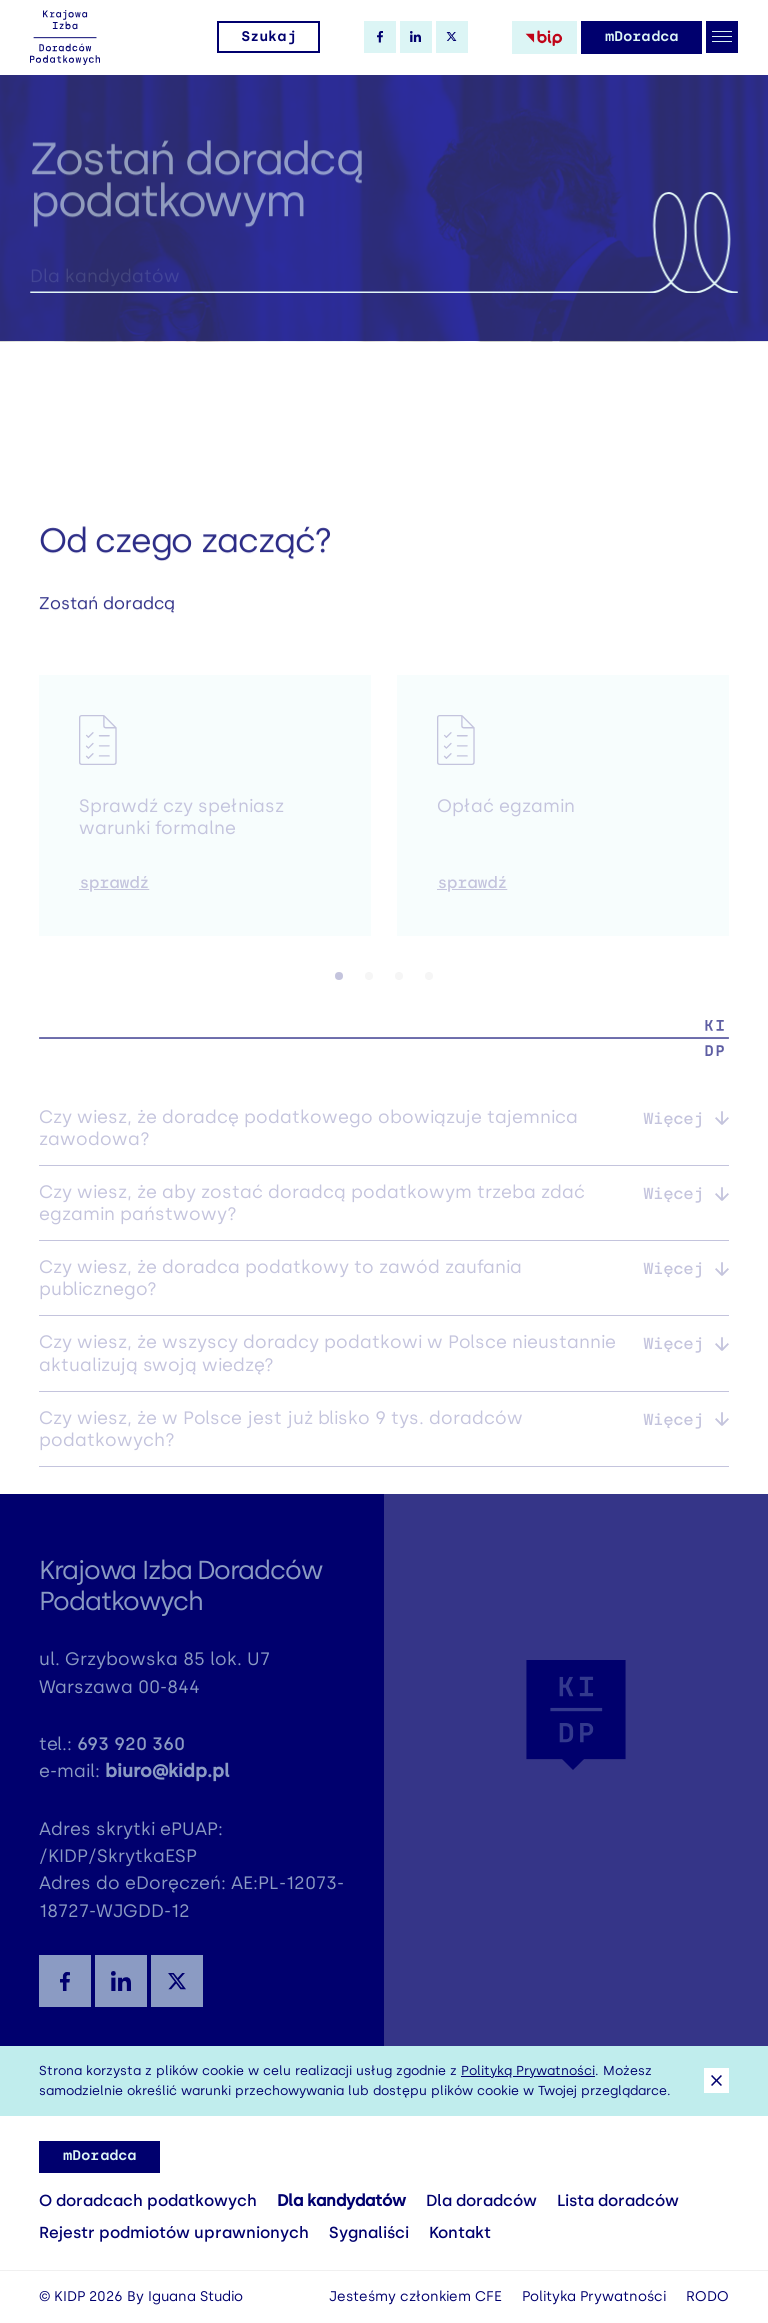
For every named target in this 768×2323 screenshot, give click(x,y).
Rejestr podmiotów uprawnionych (174, 2232)
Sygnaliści (369, 2232)
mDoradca (641, 36)
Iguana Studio (195, 2296)
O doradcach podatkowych (148, 2200)
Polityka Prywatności (594, 2296)
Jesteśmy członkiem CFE (415, 2296)
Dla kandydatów (341, 2200)
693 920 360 (131, 1751)
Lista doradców (618, 2200)
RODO (707, 2296)
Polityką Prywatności (528, 2070)
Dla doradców (481, 2200)
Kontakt (460, 2232)
